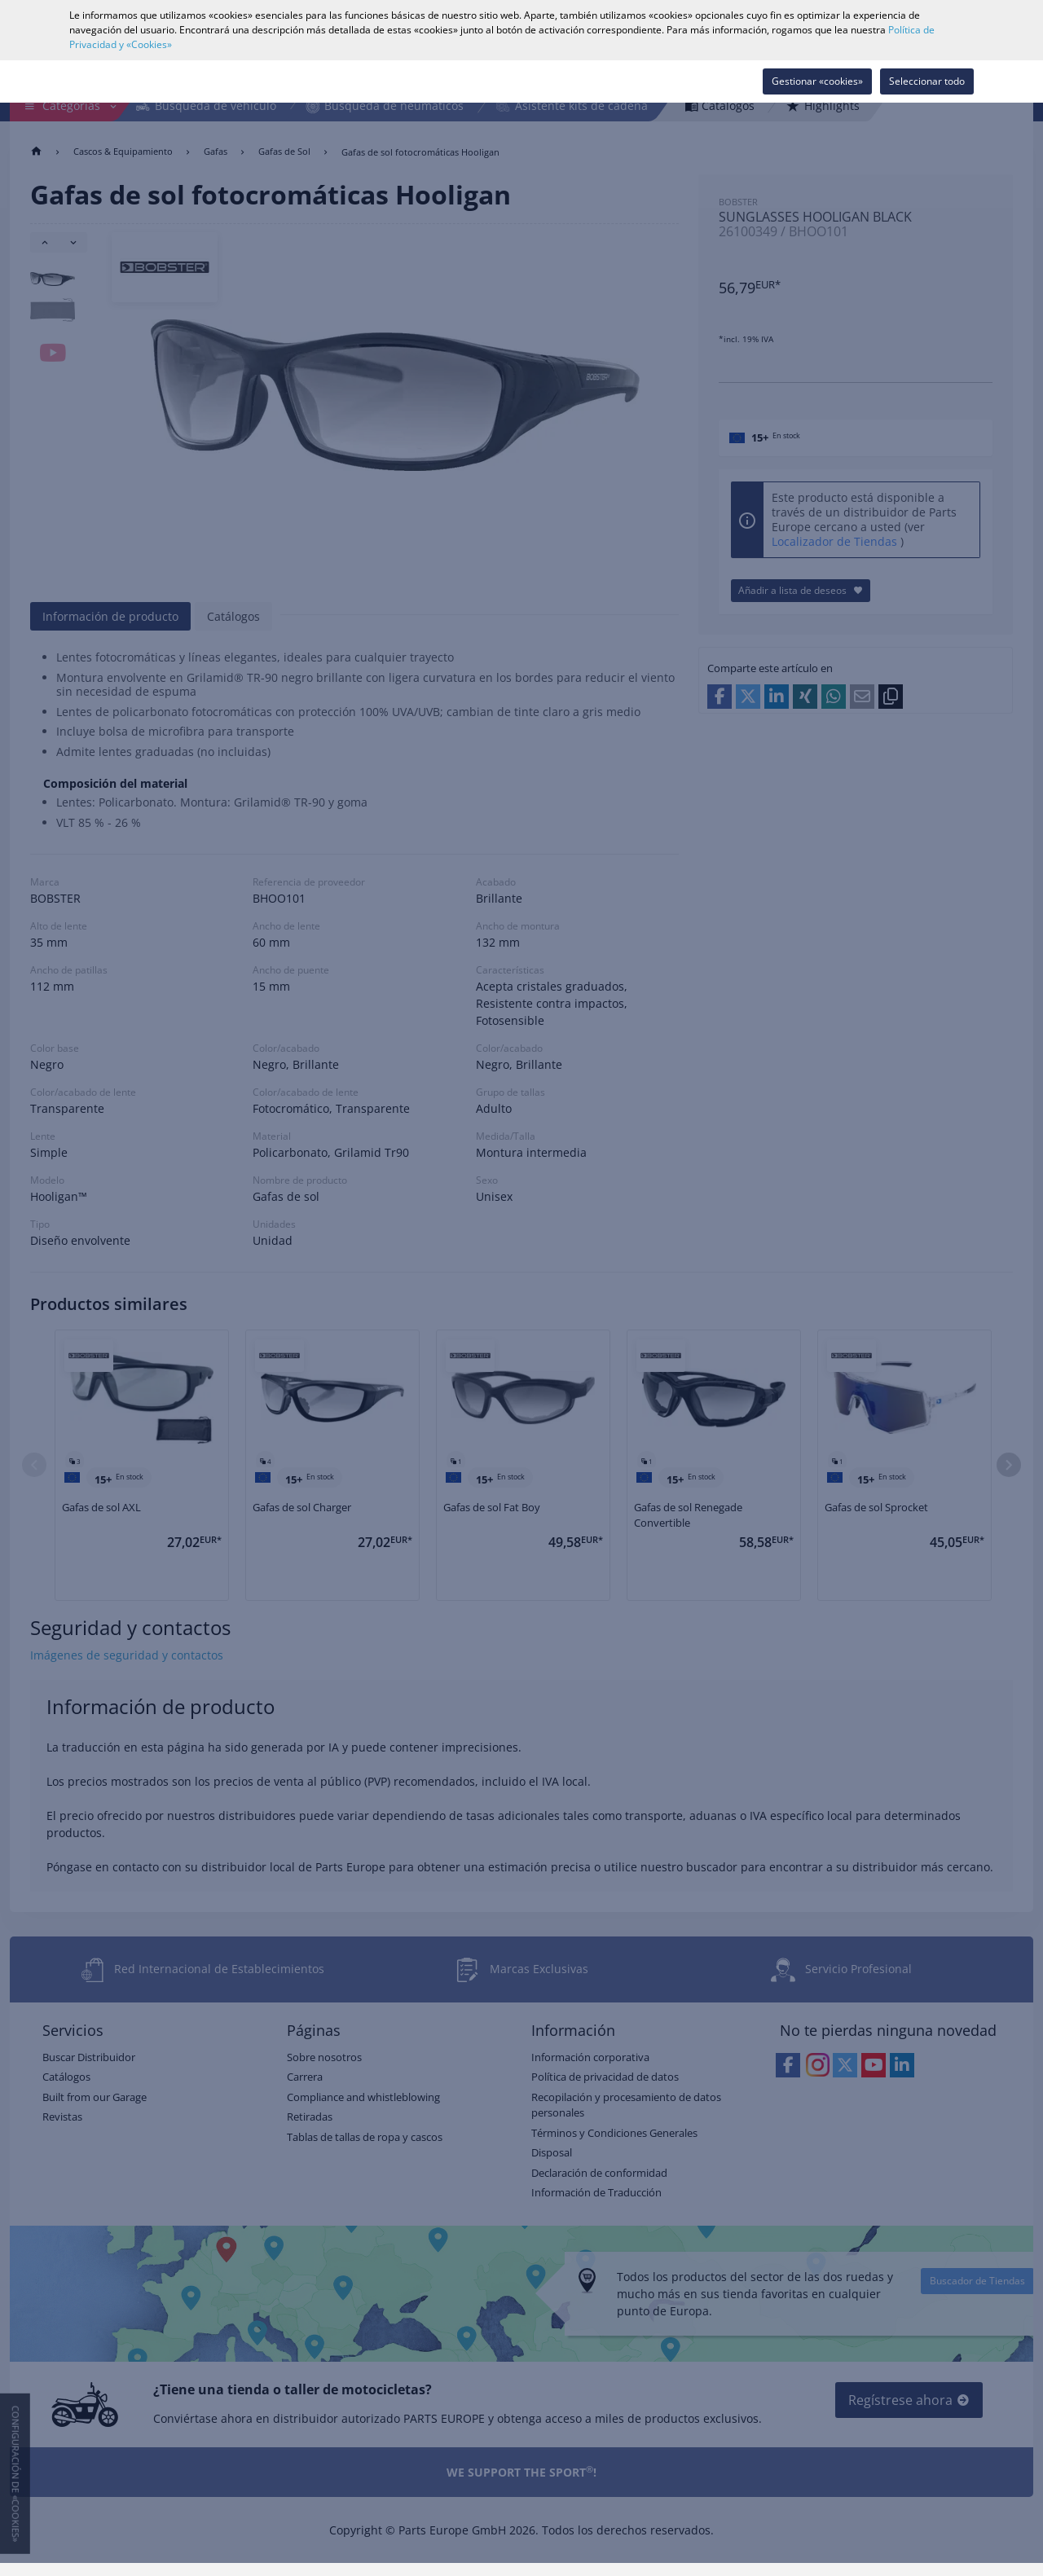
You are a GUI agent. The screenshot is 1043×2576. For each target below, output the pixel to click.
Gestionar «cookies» (817, 81)
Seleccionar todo (927, 81)
